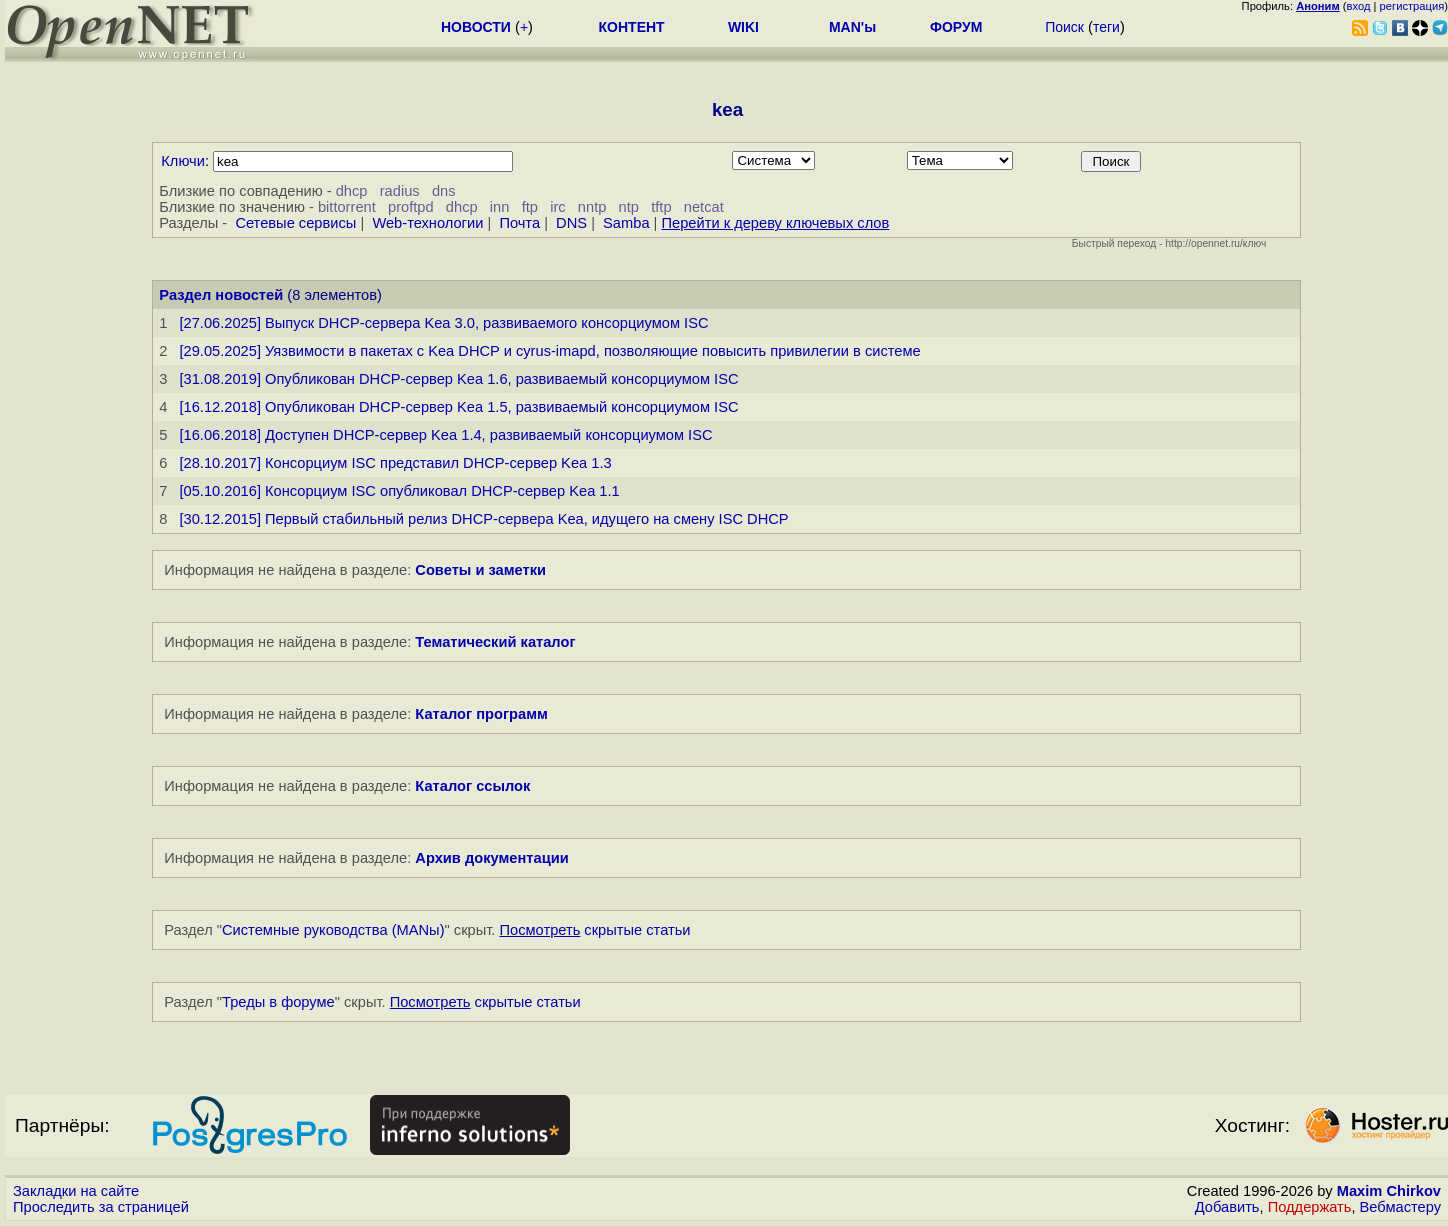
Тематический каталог (495, 642)
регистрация (1412, 6)
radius (400, 191)
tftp (661, 207)
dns (444, 191)
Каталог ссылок (472, 786)
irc (557, 207)
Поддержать (1310, 1207)
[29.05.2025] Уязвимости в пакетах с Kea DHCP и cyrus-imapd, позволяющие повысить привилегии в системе (549, 351)
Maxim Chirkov (1389, 1191)
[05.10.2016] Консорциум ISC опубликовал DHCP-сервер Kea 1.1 (399, 491)
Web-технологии (427, 223)
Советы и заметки (480, 570)
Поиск (1064, 27)
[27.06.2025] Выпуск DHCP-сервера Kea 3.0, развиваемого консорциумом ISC (443, 323)
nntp (592, 207)
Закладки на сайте (76, 1191)
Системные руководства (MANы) (333, 930)
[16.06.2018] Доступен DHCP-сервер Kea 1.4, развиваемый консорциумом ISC (445, 435)
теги (1106, 27)
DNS (571, 223)
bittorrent (347, 207)
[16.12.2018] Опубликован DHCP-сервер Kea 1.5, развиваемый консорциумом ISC (458, 407)
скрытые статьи (595, 930)
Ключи (183, 161)
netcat (704, 207)
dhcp (352, 191)
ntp (629, 207)
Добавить (1227, 1207)
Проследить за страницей (101, 1207)
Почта (519, 223)
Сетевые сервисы (295, 223)
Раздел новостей (221, 295)
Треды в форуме (278, 1002)
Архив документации (491, 858)
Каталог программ (481, 714)
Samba (626, 223)
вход (1359, 6)
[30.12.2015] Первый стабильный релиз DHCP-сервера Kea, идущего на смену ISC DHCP (483, 519)
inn (500, 207)
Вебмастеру (1400, 1207)
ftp (530, 207)
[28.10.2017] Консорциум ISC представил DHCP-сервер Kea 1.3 (395, 463)
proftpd (411, 207)
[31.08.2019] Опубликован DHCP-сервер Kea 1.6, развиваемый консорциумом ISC (458, 379)
